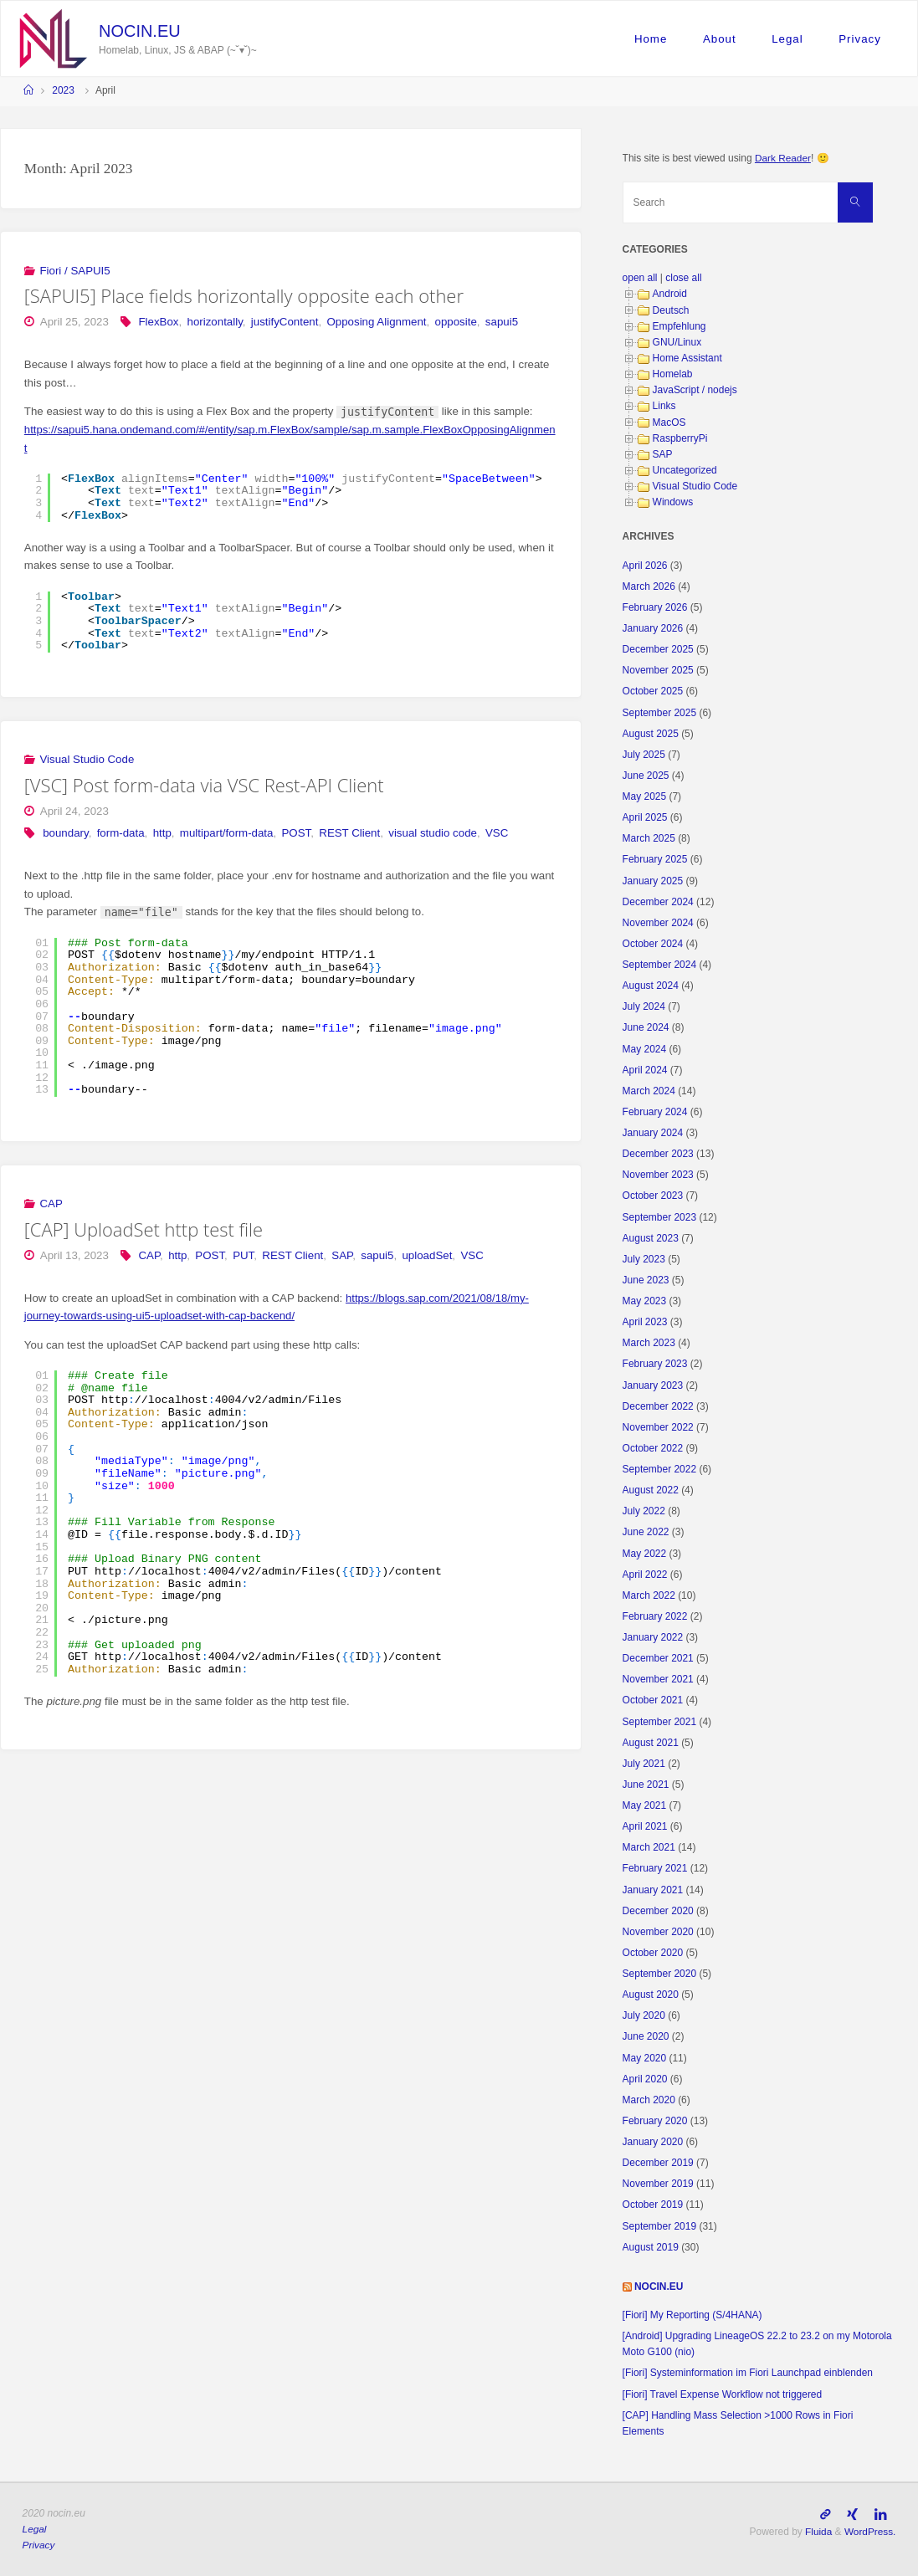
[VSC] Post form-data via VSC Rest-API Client (204, 785)
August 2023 (651, 1238)
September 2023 (660, 1217)
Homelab (673, 374)
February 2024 (655, 1112)
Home (650, 39)
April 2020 (645, 2079)
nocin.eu (139, 31)
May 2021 (645, 1805)
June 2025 (646, 775)
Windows (673, 502)
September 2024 (660, 964)
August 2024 (651, 985)
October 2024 (653, 944)
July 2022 (644, 1511)
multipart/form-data (227, 833)
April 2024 (645, 1070)
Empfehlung (679, 326)
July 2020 (644, 2015)
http (162, 833)
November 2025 (658, 670)
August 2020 (651, 1994)
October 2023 (653, 1195)
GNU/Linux (677, 342)
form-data (121, 833)
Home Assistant (687, 358)
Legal (787, 39)
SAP (341, 1255)
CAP (50, 1203)
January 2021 (653, 1890)
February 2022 (655, 1616)
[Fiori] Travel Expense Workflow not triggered (723, 2394)
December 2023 (658, 1154)
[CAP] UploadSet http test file (143, 1229)
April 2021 (645, 1826)
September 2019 (660, 2226)
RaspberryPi (680, 438)
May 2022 (645, 1553)
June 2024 (646, 1027)
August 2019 (651, 2247)
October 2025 (653, 691)
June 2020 (646, 2036)
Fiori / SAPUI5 (74, 270)
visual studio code (432, 833)
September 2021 (660, 1722)
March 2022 (649, 1595)
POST (296, 833)
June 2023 (646, 1280)
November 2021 (658, 1679)
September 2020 (660, 1973)
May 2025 (645, 796)
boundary (65, 833)
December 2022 (658, 1406)
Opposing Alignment (376, 321)
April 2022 (645, 1574)
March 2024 (649, 1091)
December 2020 (658, 1911)
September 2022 (660, 1469)
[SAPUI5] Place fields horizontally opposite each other (244, 296)
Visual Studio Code (86, 759)
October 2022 (653, 1448)
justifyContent (285, 321)
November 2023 (658, 1174)
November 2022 (658, 1427)
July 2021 (644, 1763)
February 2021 (655, 1868)
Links (664, 406)
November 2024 (658, 923)
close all (683, 278)
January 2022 (653, 1637)
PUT (243, 1255)
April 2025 (645, 817)
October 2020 (653, 1953)
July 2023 (644, 1259)
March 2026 (649, 586)
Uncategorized (685, 470)
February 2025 (655, 859)
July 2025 (644, 755)
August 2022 (651, 1490)
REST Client (349, 833)
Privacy (860, 39)
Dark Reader (783, 158)
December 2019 (658, 2163)
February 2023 (655, 1364)
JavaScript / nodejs (695, 390)
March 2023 (649, 1343)
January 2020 (653, 2142)
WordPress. (869, 2531)
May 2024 (645, 1049)
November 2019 (658, 2183)
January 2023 (653, 1385)
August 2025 (651, 734)
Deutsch (671, 310)
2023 (63, 90)
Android (670, 294)
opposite (456, 321)
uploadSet (427, 1255)
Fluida (817, 2531)
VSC (496, 833)
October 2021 (653, 1700)
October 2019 (653, 2204)
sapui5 (501, 321)
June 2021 (646, 1784)
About (719, 39)
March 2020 (649, 2100)
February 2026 (655, 607)
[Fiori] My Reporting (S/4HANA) (692, 2315)
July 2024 (644, 1006)
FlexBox (158, 321)
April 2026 (645, 565)
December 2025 (658, 649)
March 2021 (649, 1847)
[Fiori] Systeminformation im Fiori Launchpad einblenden (748, 2373)
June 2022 (646, 1532)
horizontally (215, 321)
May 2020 (645, 2058)
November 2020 (658, 1932)
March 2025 (649, 838)
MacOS (669, 422)
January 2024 (653, 1133)
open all (640, 278)
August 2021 (651, 1743)
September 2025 (660, 713)
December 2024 (658, 902)
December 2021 (658, 1658)
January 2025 (653, 881)
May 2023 (645, 1301)
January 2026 (653, 628)
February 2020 (655, 2121)
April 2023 (645, 1322)
